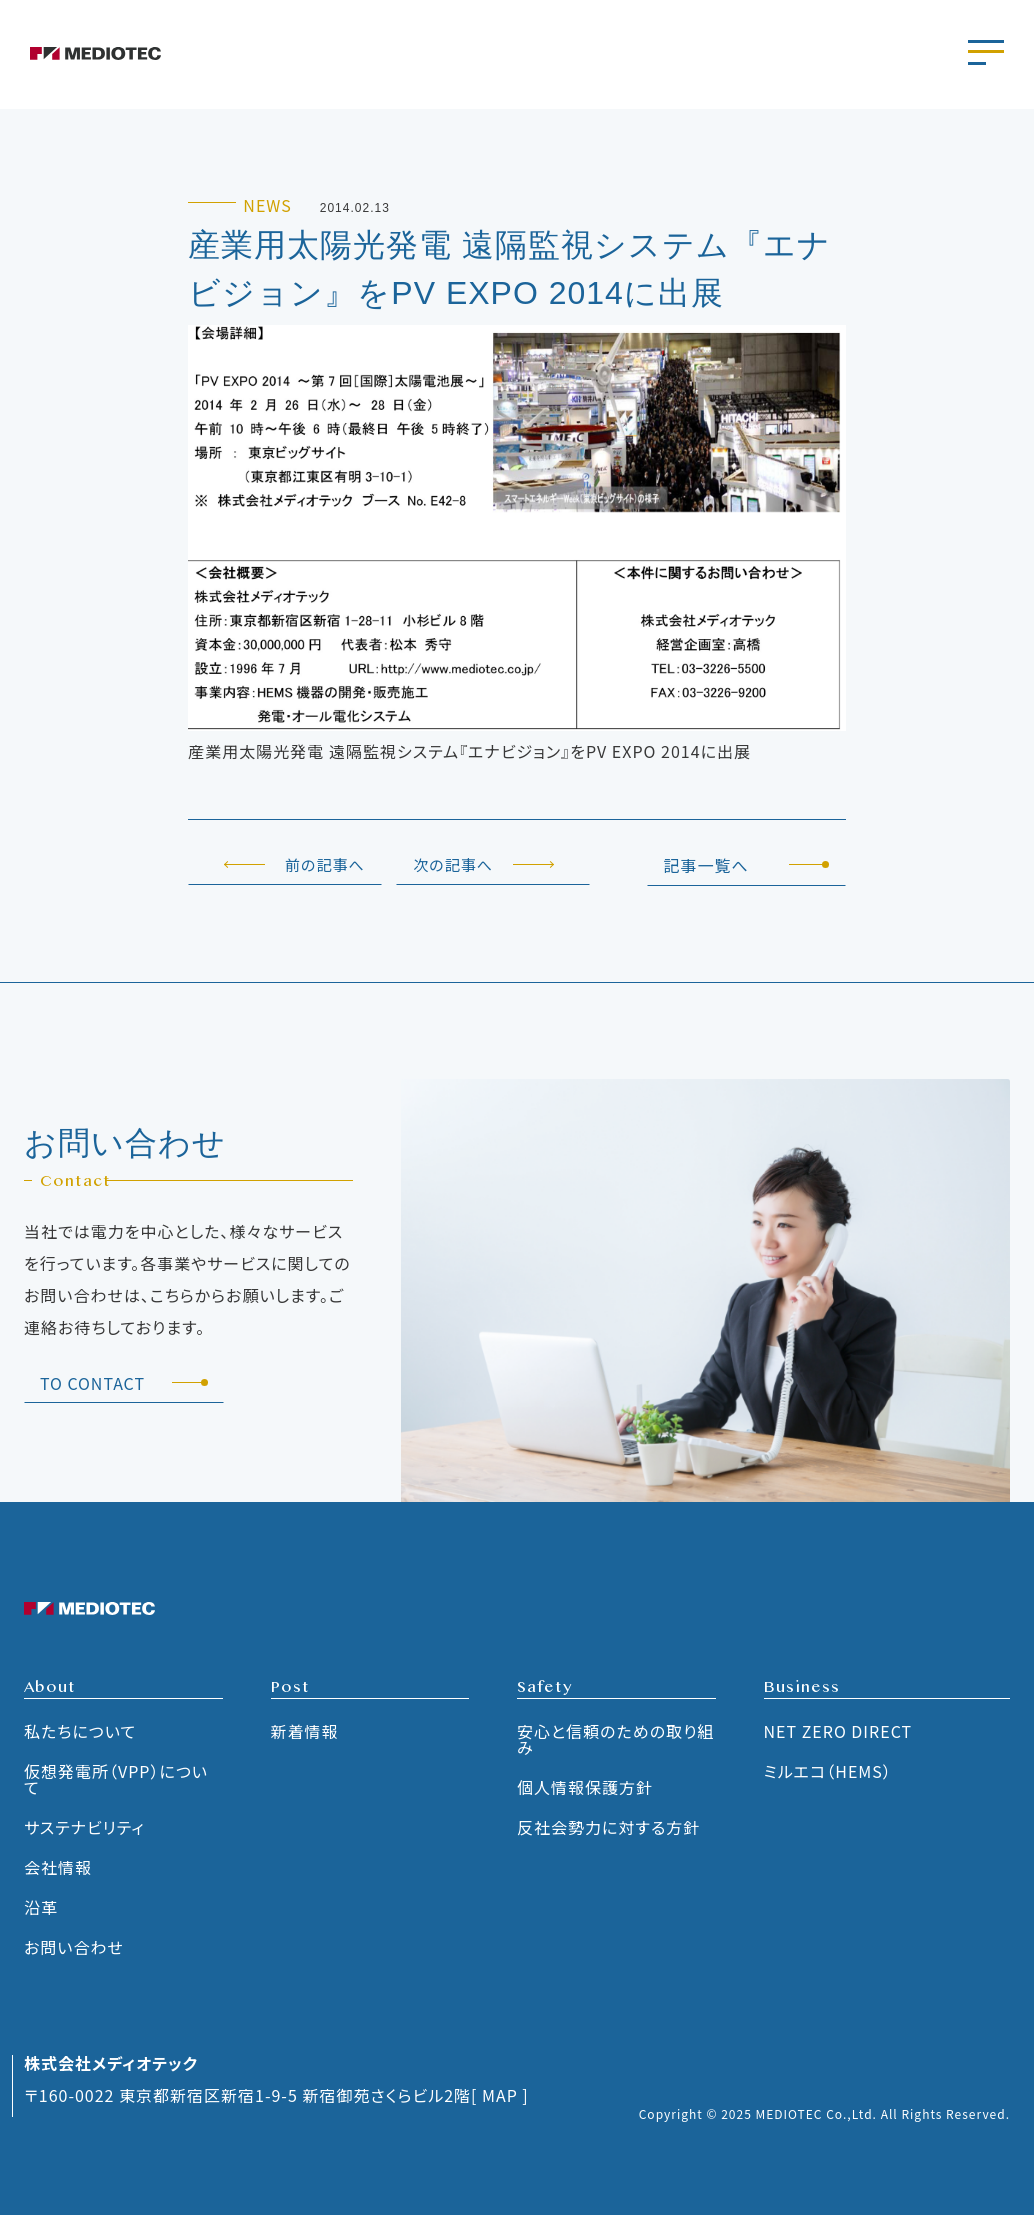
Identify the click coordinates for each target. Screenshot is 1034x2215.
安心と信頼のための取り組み (615, 1739)
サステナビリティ (84, 1827)
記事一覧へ (705, 865)
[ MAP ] (500, 2095)
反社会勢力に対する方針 (608, 1827)
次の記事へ (454, 864)
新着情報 (305, 1731)
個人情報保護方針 (585, 1787)
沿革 (41, 1907)
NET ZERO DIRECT (838, 1731)
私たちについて (80, 1731)
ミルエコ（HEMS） (828, 1771)
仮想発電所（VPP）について (116, 1779)
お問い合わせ (74, 1947)
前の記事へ (325, 864)
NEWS (267, 205)
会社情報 (58, 1867)
